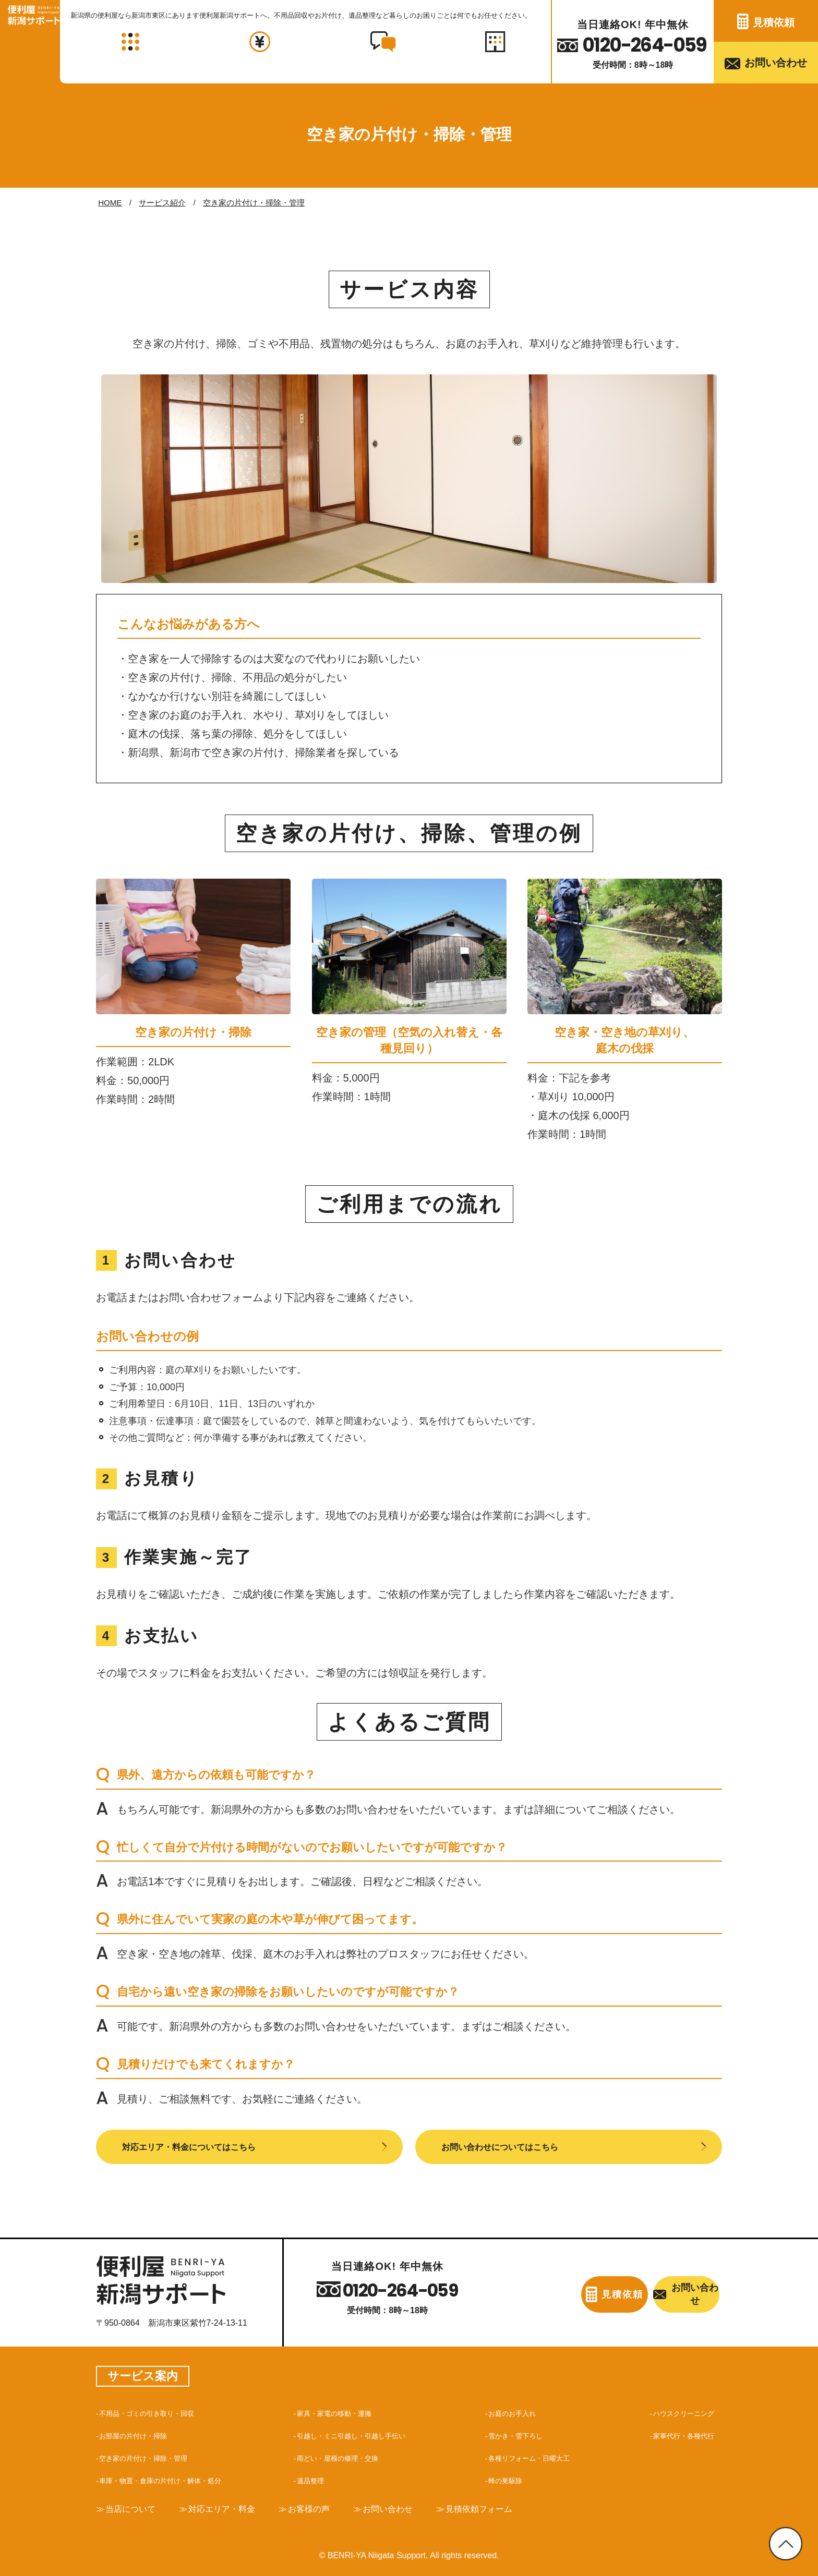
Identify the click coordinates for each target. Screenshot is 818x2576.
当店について (134, 2505)
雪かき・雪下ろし (518, 2431)
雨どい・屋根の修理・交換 (347, 2454)
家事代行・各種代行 (676, 2431)
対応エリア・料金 (234, 2505)
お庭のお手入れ (514, 2409)
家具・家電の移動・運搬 (343, 2409)
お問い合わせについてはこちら (514, 2144)
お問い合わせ (775, 62)
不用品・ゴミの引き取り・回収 (158, 2409)
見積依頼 (774, 22)
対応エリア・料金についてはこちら (205, 2144)
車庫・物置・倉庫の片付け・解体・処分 (175, 2476)
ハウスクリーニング (676, 2409)
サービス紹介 (162, 202)
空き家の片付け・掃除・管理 (254, 202)
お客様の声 (329, 2505)
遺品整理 (313, 2476)
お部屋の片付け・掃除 (141, 2431)
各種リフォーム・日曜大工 (535, 2454)
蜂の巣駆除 (505, 2476)
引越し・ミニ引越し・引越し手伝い (363, 2431)
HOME (110, 202)
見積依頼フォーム (514, 2505)
